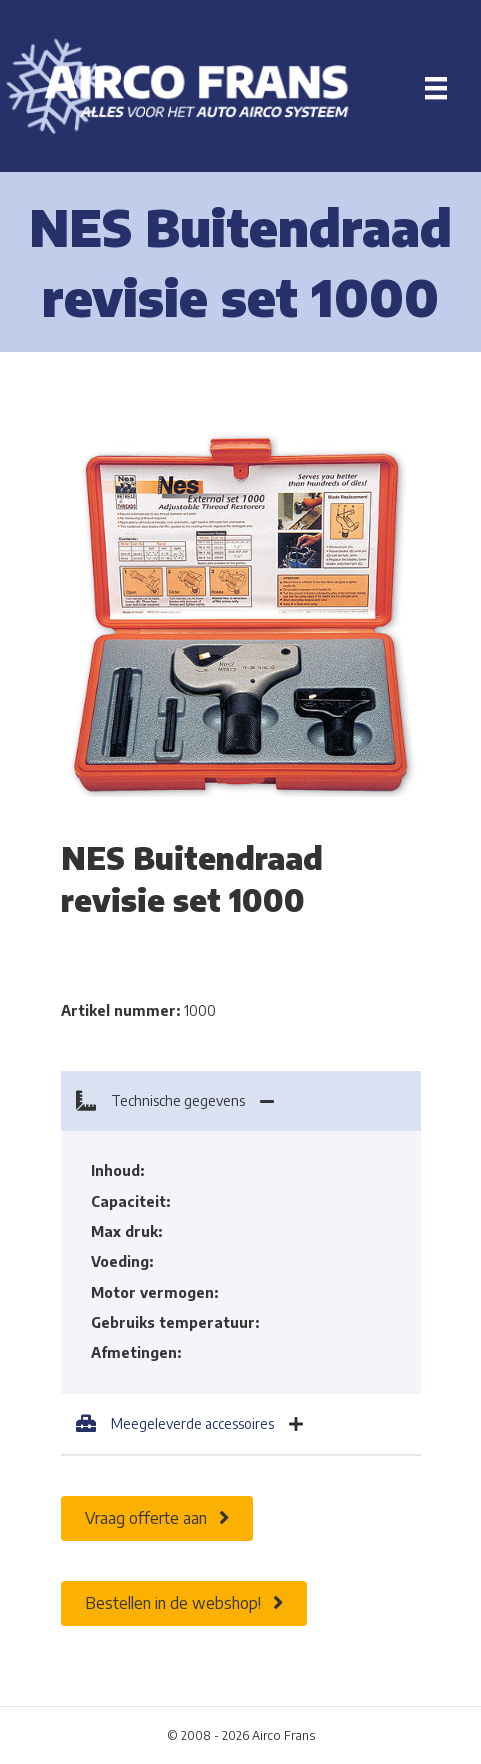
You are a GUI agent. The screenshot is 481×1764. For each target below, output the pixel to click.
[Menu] (436, 88)
